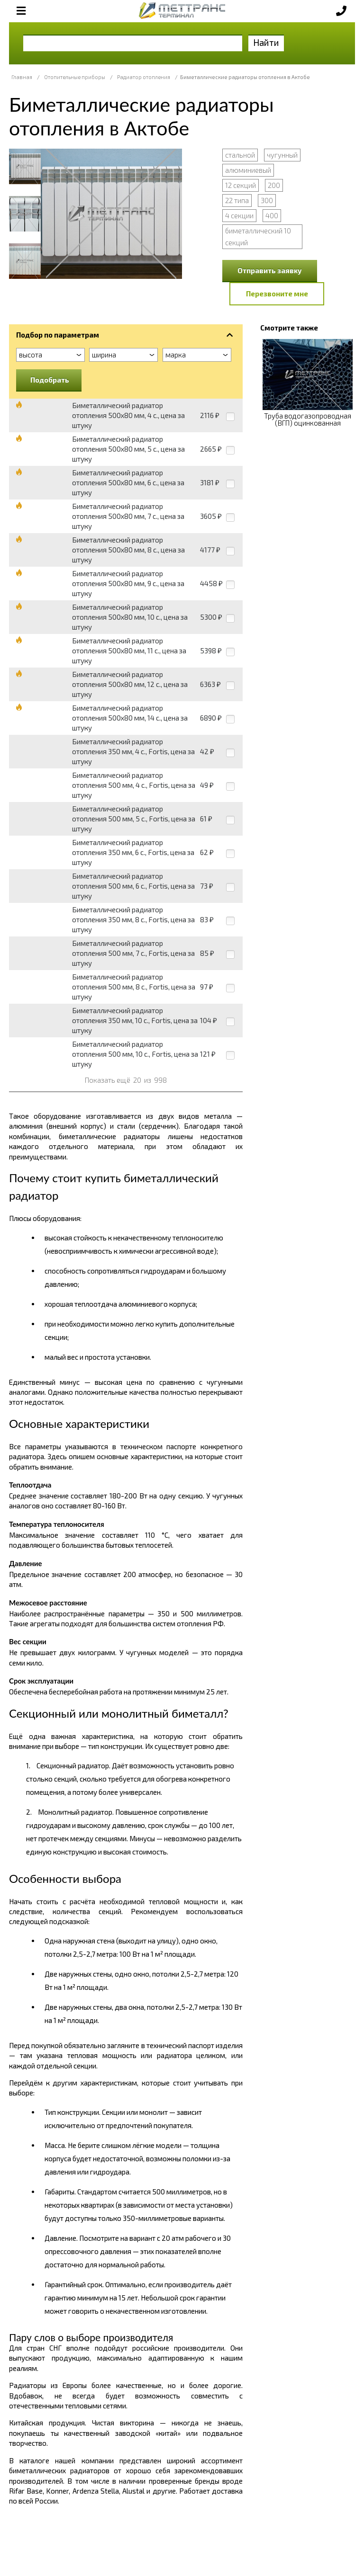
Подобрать (49, 379)
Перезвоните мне (277, 293)
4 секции (239, 215)
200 (274, 185)
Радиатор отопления (143, 77)
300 (267, 200)
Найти (266, 42)
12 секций (240, 185)
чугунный (282, 155)
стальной (240, 155)
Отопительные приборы (74, 77)
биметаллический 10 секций (258, 236)
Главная (21, 77)
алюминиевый (248, 170)
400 (271, 215)
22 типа (237, 200)
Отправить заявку (269, 270)
